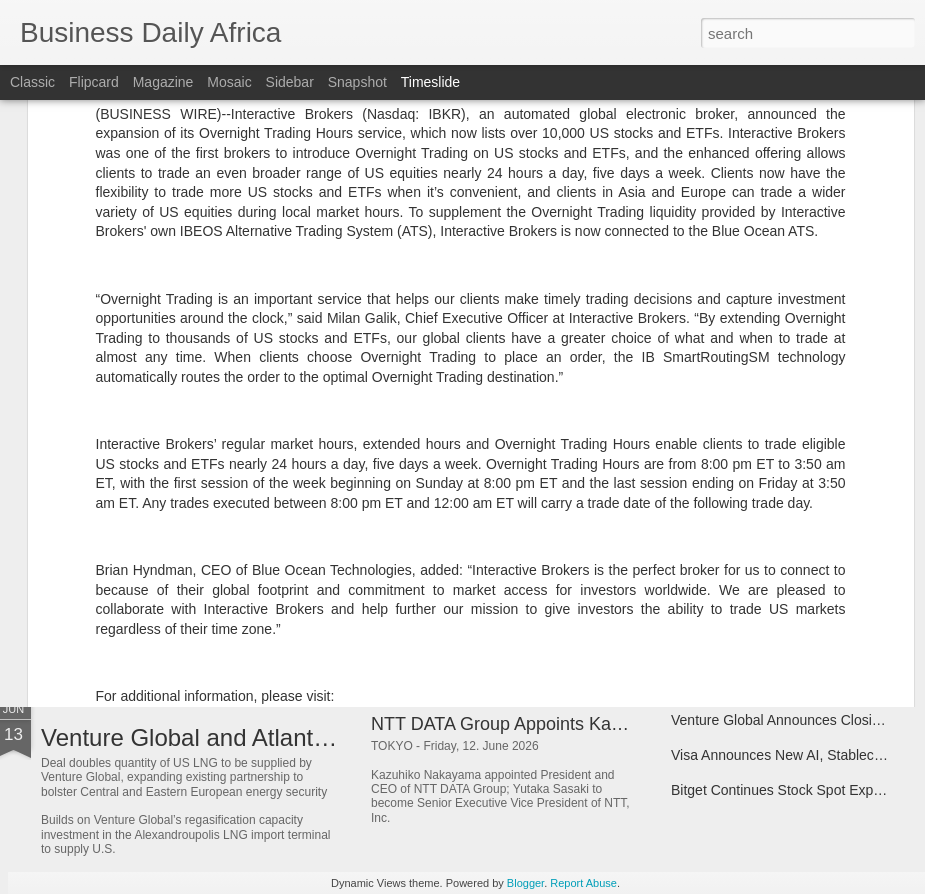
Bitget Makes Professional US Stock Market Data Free (330, 600)
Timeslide (430, 82)
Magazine (163, 82)
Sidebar (290, 82)
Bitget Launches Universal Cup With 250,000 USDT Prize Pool (620, 587)
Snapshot (357, 82)
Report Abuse (583, 883)
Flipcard (94, 82)
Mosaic (229, 82)
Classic (32, 82)
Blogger (525, 883)
